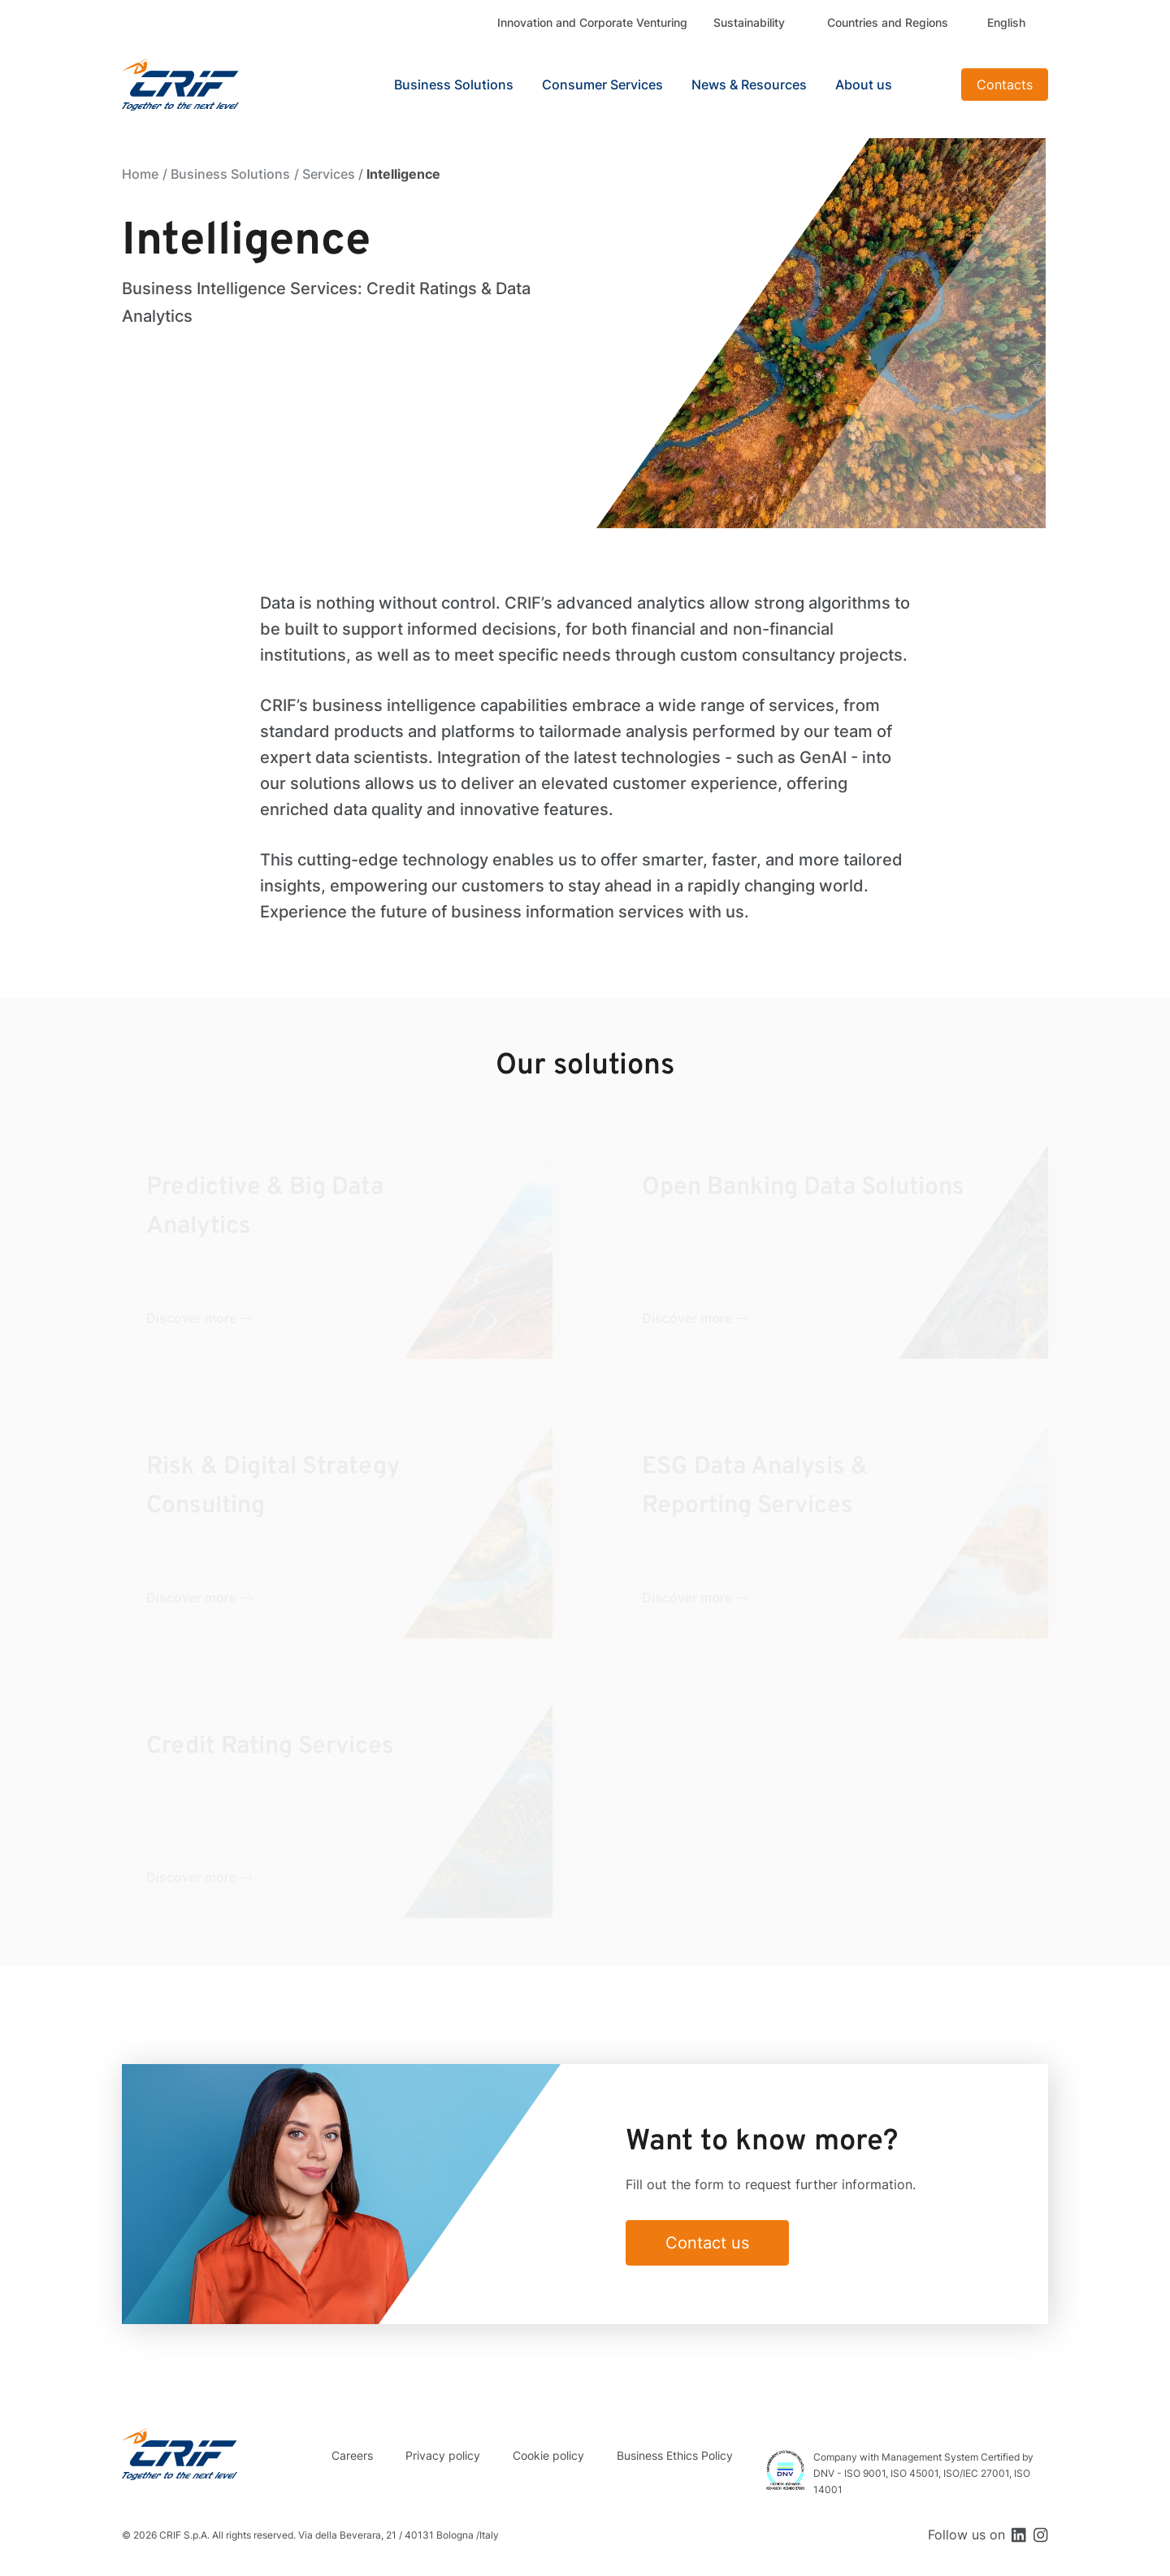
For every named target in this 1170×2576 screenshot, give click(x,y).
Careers (352, 2455)
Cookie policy (548, 2455)
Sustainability (749, 22)
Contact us (707, 2243)
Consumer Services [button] (602, 84)
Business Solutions (230, 174)
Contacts (1005, 84)
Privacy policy (442, 2455)
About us (863, 84)
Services (328, 174)
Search (928, 84)
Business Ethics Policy (675, 2455)
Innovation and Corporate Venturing (592, 22)
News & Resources (749, 84)
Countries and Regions (887, 22)
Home (140, 174)
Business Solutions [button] (454, 84)
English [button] (1006, 22)
